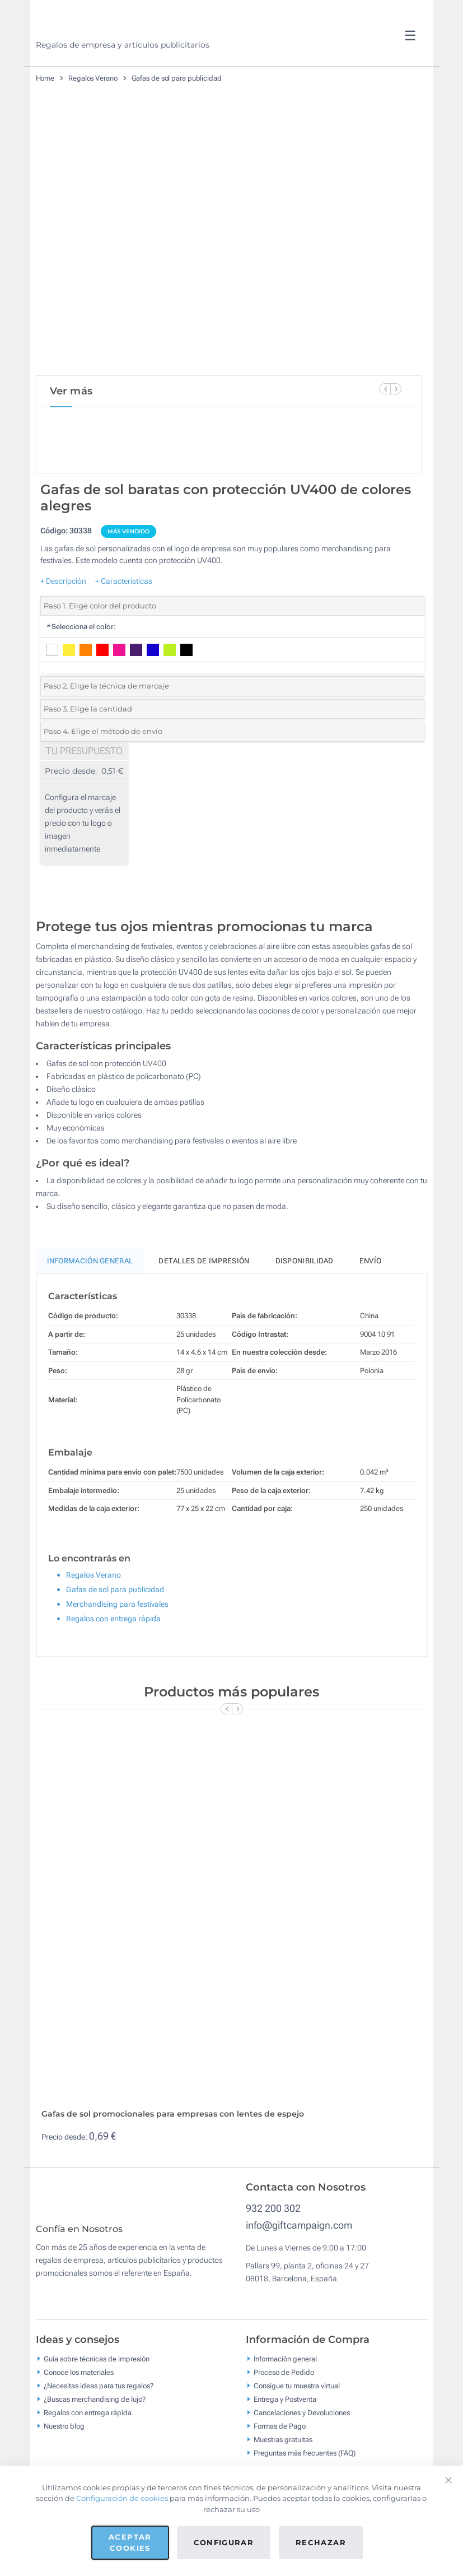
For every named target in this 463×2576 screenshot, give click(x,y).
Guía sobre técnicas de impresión (96, 2404)
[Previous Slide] (384, 388)
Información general (285, 2404)
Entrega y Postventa (285, 2444)
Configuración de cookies (122, 2498)
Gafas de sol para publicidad (177, 78)
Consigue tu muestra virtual (297, 2431)
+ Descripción (63, 618)
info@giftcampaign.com (299, 2263)
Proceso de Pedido (284, 2418)
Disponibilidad (304, 1298)
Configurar (224, 2542)
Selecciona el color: (81, 664)
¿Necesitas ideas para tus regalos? (98, 2431)
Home (45, 78)
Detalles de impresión (203, 1298)
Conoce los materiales (79, 2418)
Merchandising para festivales (117, 1641)
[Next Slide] (395, 388)
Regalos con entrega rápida (113, 1656)
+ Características (123, 618)
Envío (370, 1298)
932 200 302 (273, 2246)
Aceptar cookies (130, 2542)
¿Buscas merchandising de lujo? (95, 2444)
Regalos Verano (93, 78)
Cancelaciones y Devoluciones (302, 2458)
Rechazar (321, 2542)
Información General (90, 1298)
